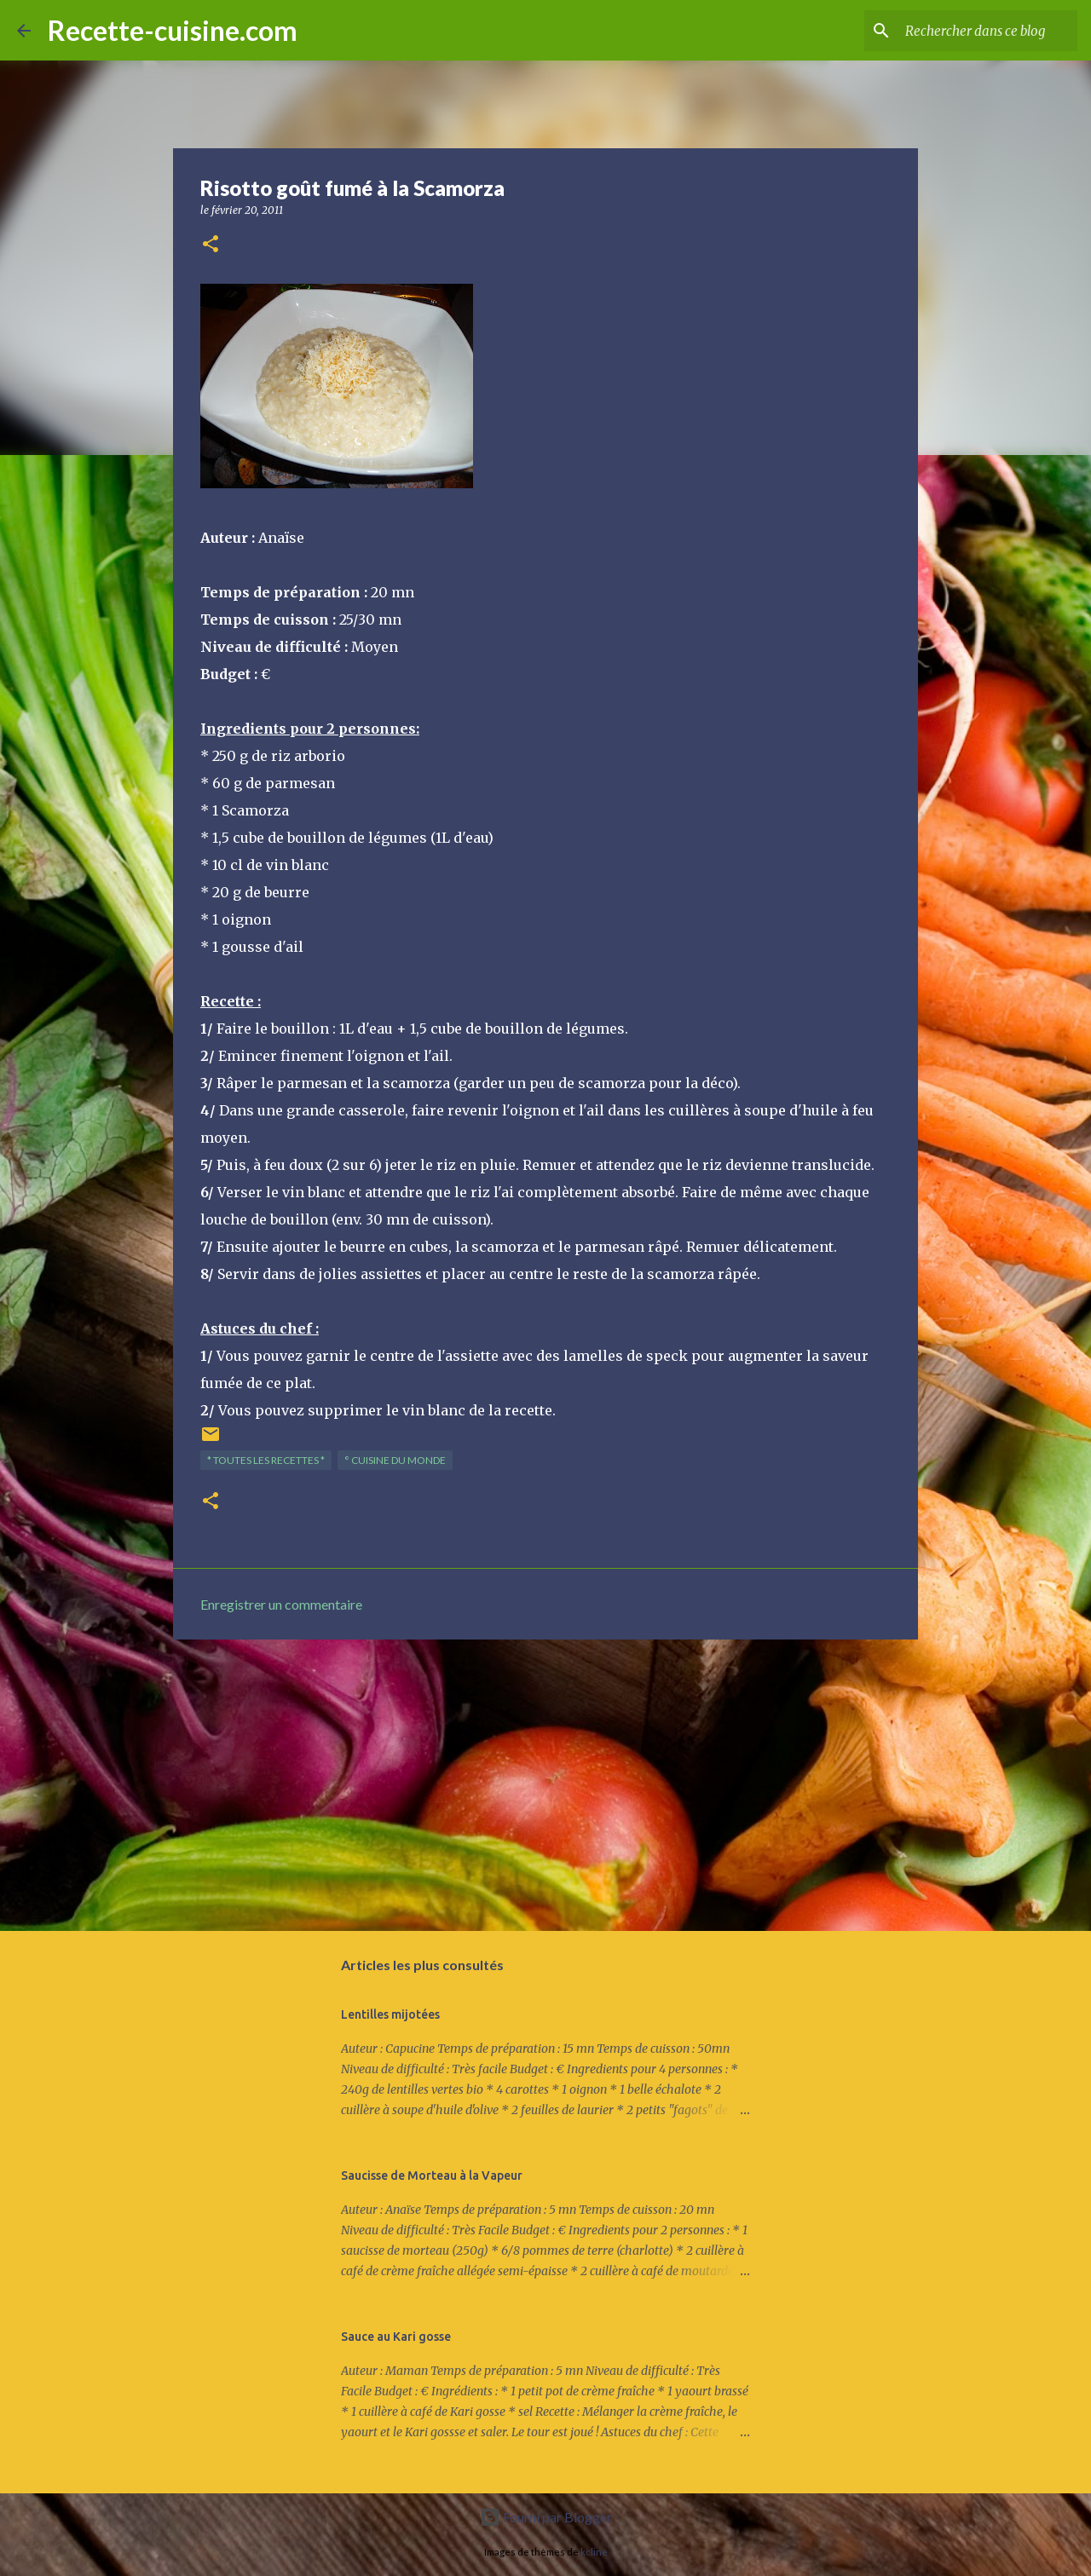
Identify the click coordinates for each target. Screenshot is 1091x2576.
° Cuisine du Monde (395, 1460)
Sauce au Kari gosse (396, 2336)
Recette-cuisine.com (172, 30)
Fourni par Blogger (546, 2517)
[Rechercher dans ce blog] (987, 30)
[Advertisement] (545, 1784)
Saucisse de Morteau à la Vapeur (431, 2175)
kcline (594, 2551)
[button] (210, 244)
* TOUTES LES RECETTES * (266, 1460)
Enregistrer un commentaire (281, 1604)
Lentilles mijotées (390, 2014)
